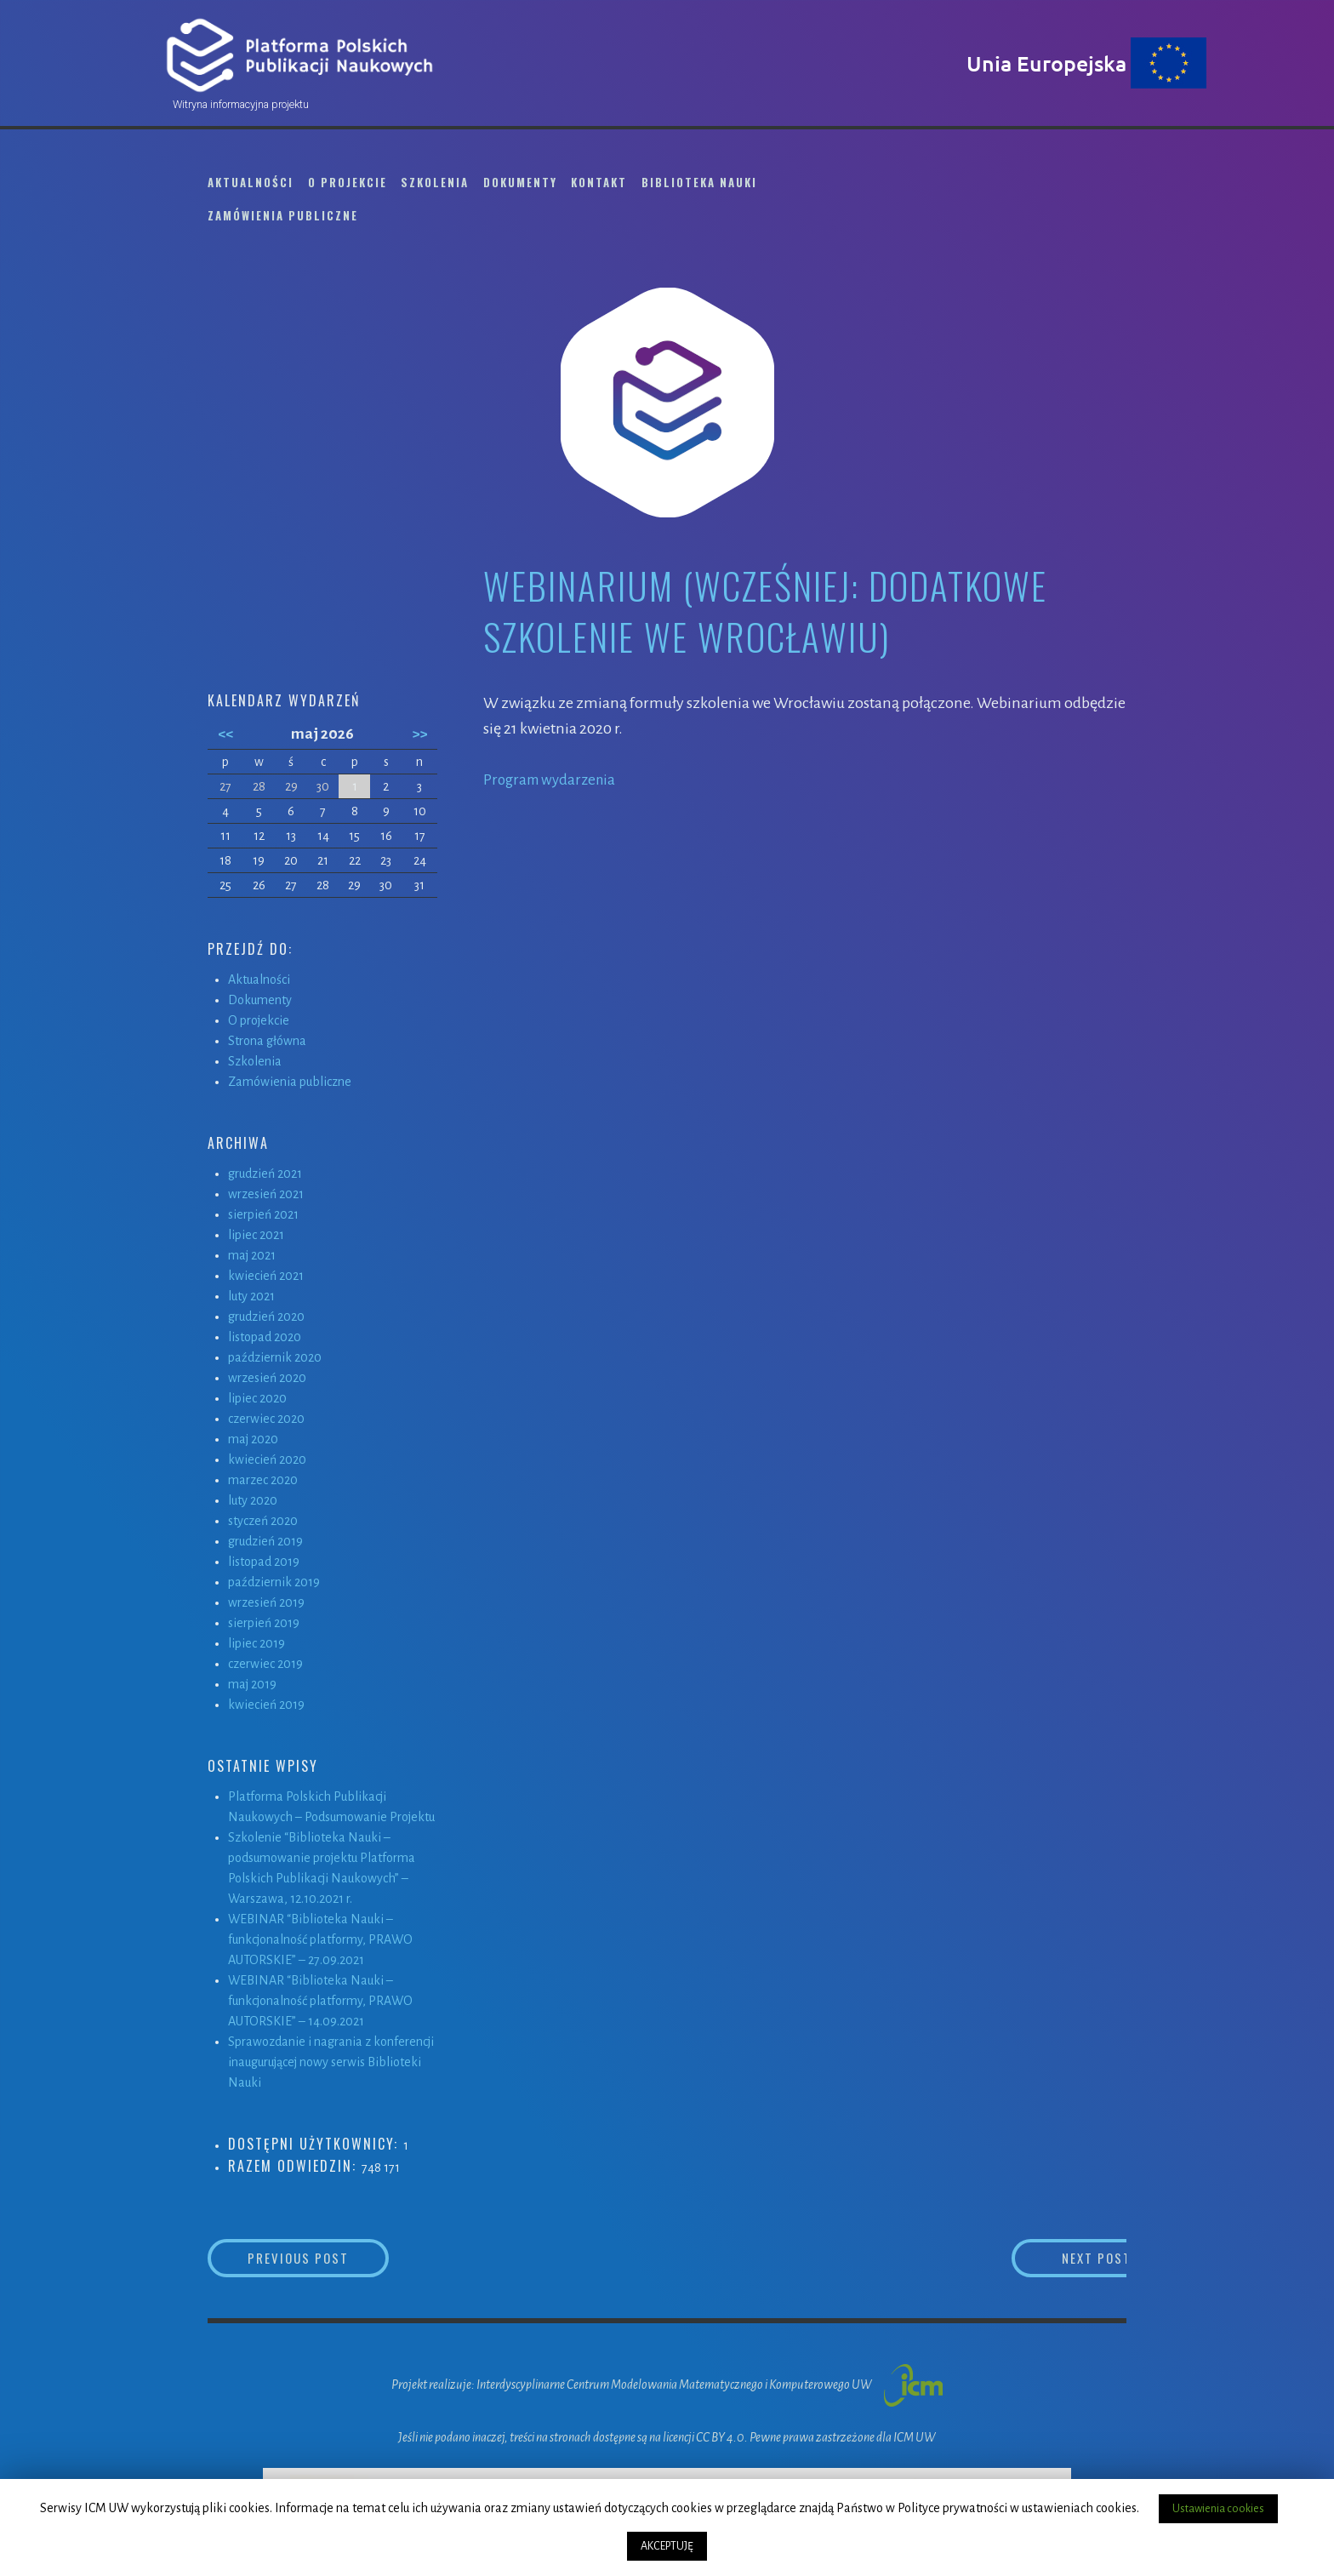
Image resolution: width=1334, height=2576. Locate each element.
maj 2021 (252, 1255)
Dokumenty (520, 182)
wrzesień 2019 (266, 1602)
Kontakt (599, 182)
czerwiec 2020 (266, 1418)
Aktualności (251, 182)
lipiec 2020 (257, 1398)
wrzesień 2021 (266, 1194)
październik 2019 (274, 1582)
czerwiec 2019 (265, 1664)
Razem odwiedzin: (295, 2166)
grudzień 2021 (265, 1173)
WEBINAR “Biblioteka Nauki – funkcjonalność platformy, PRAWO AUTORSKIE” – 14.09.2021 (320, 2000)
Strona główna (267, 1041)
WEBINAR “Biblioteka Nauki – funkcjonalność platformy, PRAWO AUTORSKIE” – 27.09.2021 (320, 1939)
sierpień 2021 (263, 1214)
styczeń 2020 (263, 1521)
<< (225, 734)
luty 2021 (251, 1296)
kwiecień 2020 (267, 1459)
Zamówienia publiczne (283, 215)
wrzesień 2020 (267, 1378)
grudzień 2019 (265, 1541)
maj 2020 (253, 1439)
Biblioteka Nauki (699, 182)
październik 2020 (275, 1357)
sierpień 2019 (263, 1623)
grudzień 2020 (266, 1316)
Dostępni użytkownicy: (315, 2143)
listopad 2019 (263, 1561)
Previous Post (331, 2259)
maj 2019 (252, 1684)
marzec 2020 (263, 1480)
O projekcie (347, 182)
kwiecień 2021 (266, 1275)
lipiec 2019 (256, 1643)
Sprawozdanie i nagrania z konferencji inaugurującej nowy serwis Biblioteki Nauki (331, 2062)
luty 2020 (252, 1500)
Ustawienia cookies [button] (1218, 2509)
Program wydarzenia (553, 779)
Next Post (1058, 2259)
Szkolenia (435, 182)
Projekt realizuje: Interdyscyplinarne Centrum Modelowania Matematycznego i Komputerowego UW (667, 2386)
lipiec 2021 (256, 1235)
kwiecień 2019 (266, 1704)
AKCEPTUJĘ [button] (667, 2546)
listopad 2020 (264, 1337)
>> (419, 734)
